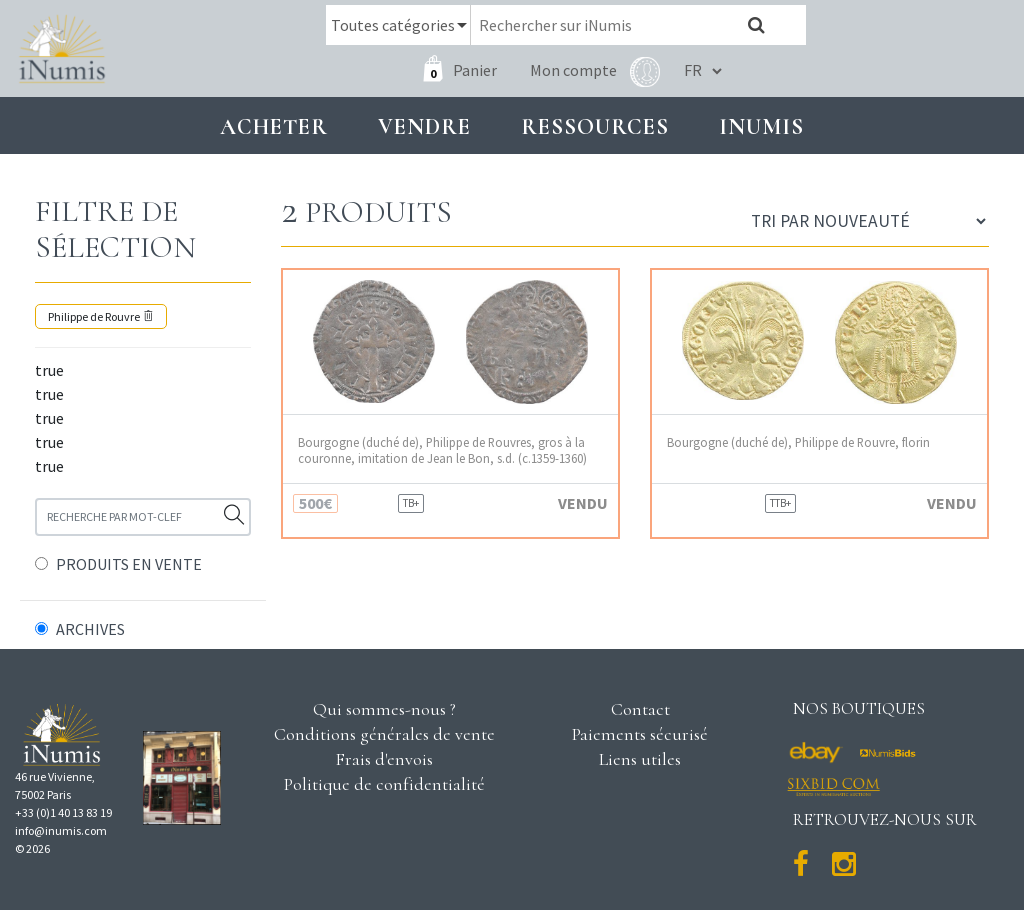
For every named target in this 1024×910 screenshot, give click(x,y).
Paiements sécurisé (640, 734)
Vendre (424, 126)
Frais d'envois (384, 759)
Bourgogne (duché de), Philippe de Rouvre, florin (798, 442)
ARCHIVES (90, 629)
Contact (640, 709)
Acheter (274, 126)
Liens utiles (640, 759)
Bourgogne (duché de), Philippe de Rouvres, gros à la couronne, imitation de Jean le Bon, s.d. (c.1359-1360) (442, 450)
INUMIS (761, 126)
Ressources (595, 126)
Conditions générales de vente (384, 734)
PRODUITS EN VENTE (129, 564)
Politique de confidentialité (384, 784)
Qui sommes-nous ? (384, 709)
